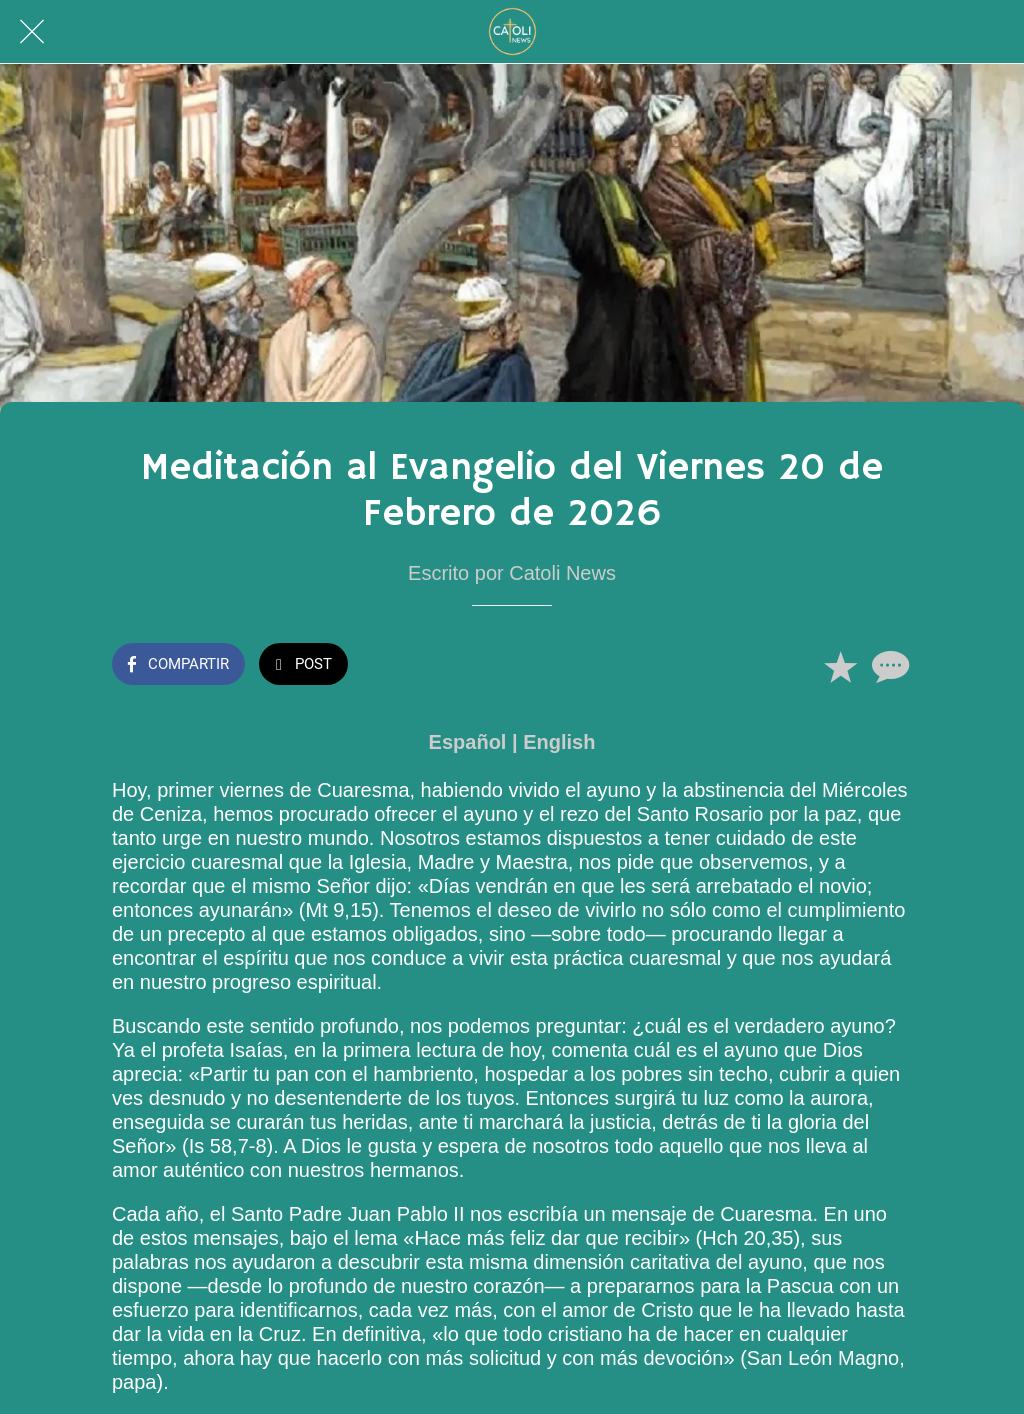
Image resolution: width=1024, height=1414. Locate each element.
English (559, 742)
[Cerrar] (32, 32)
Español (468, 742)
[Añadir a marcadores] (840, 666)
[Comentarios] (888, 666)
